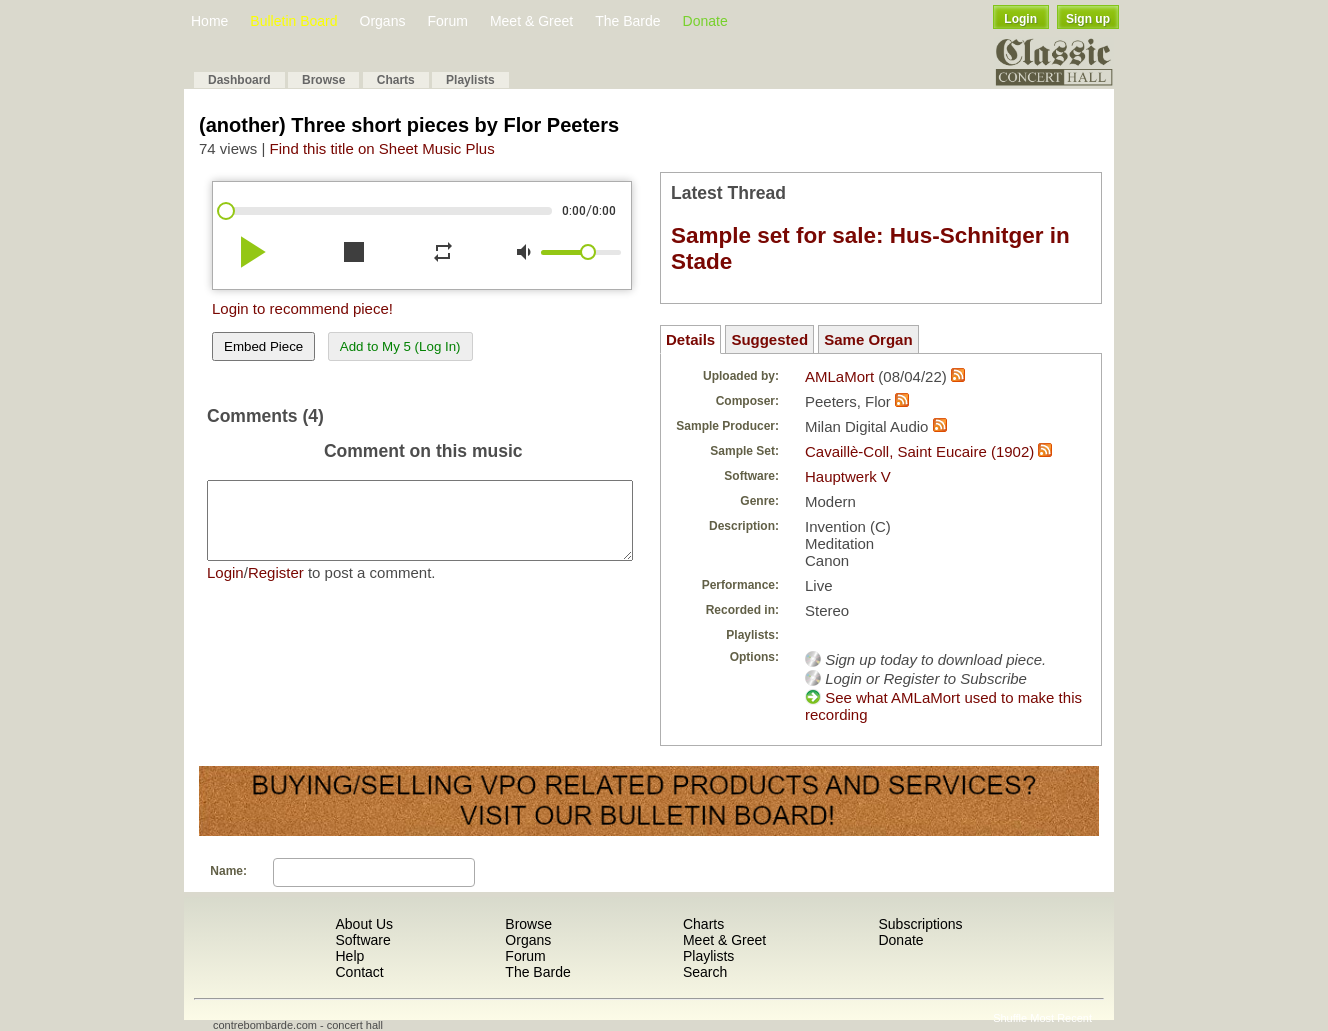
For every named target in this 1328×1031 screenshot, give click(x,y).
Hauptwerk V (848, 476)
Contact (359, 972)
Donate (705, 21)
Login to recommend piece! (302, 308)
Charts (396, 80)
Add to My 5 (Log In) (400, 346)
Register (276, 587)
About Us (364, 924)
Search (705, 972)
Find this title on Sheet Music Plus (382, 148)
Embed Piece (263, 346)
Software (362, 940)
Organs (383, 21)
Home (209, 21)
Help (349, 956)
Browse (323, 80)
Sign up (1088, 19)
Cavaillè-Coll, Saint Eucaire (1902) (919, 451)
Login (1020, 19)
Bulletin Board (293, 21)
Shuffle (1010, 1018)
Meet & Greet (531, 21)
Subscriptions (920, 924)
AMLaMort (839, 376)
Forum (447, 21)
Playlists (470, 80)
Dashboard (239, 80)
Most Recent (1061, 1018)
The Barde (627, 21)
